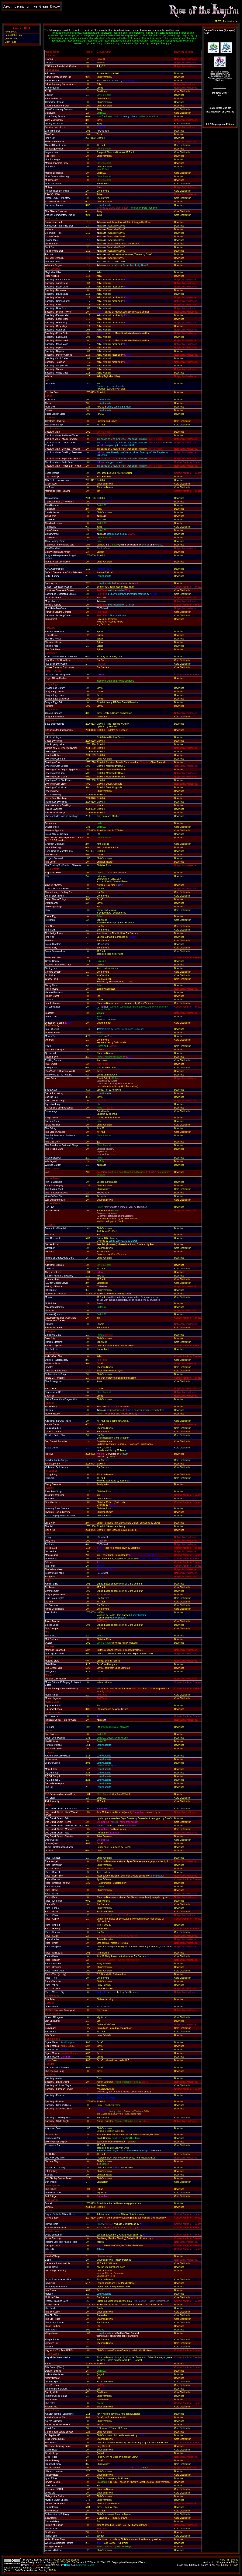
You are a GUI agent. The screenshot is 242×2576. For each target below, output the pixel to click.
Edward (100, 1324)
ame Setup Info (13, 35)
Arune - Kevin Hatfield (107, 73)
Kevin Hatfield (103, 1872)
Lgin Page (10, 42)
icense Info (11, 38)
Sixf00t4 (100, 138)
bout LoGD (11, 31)
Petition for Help (231, 21)
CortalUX (101, 113)
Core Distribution (182, 91)
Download (179, 73)
